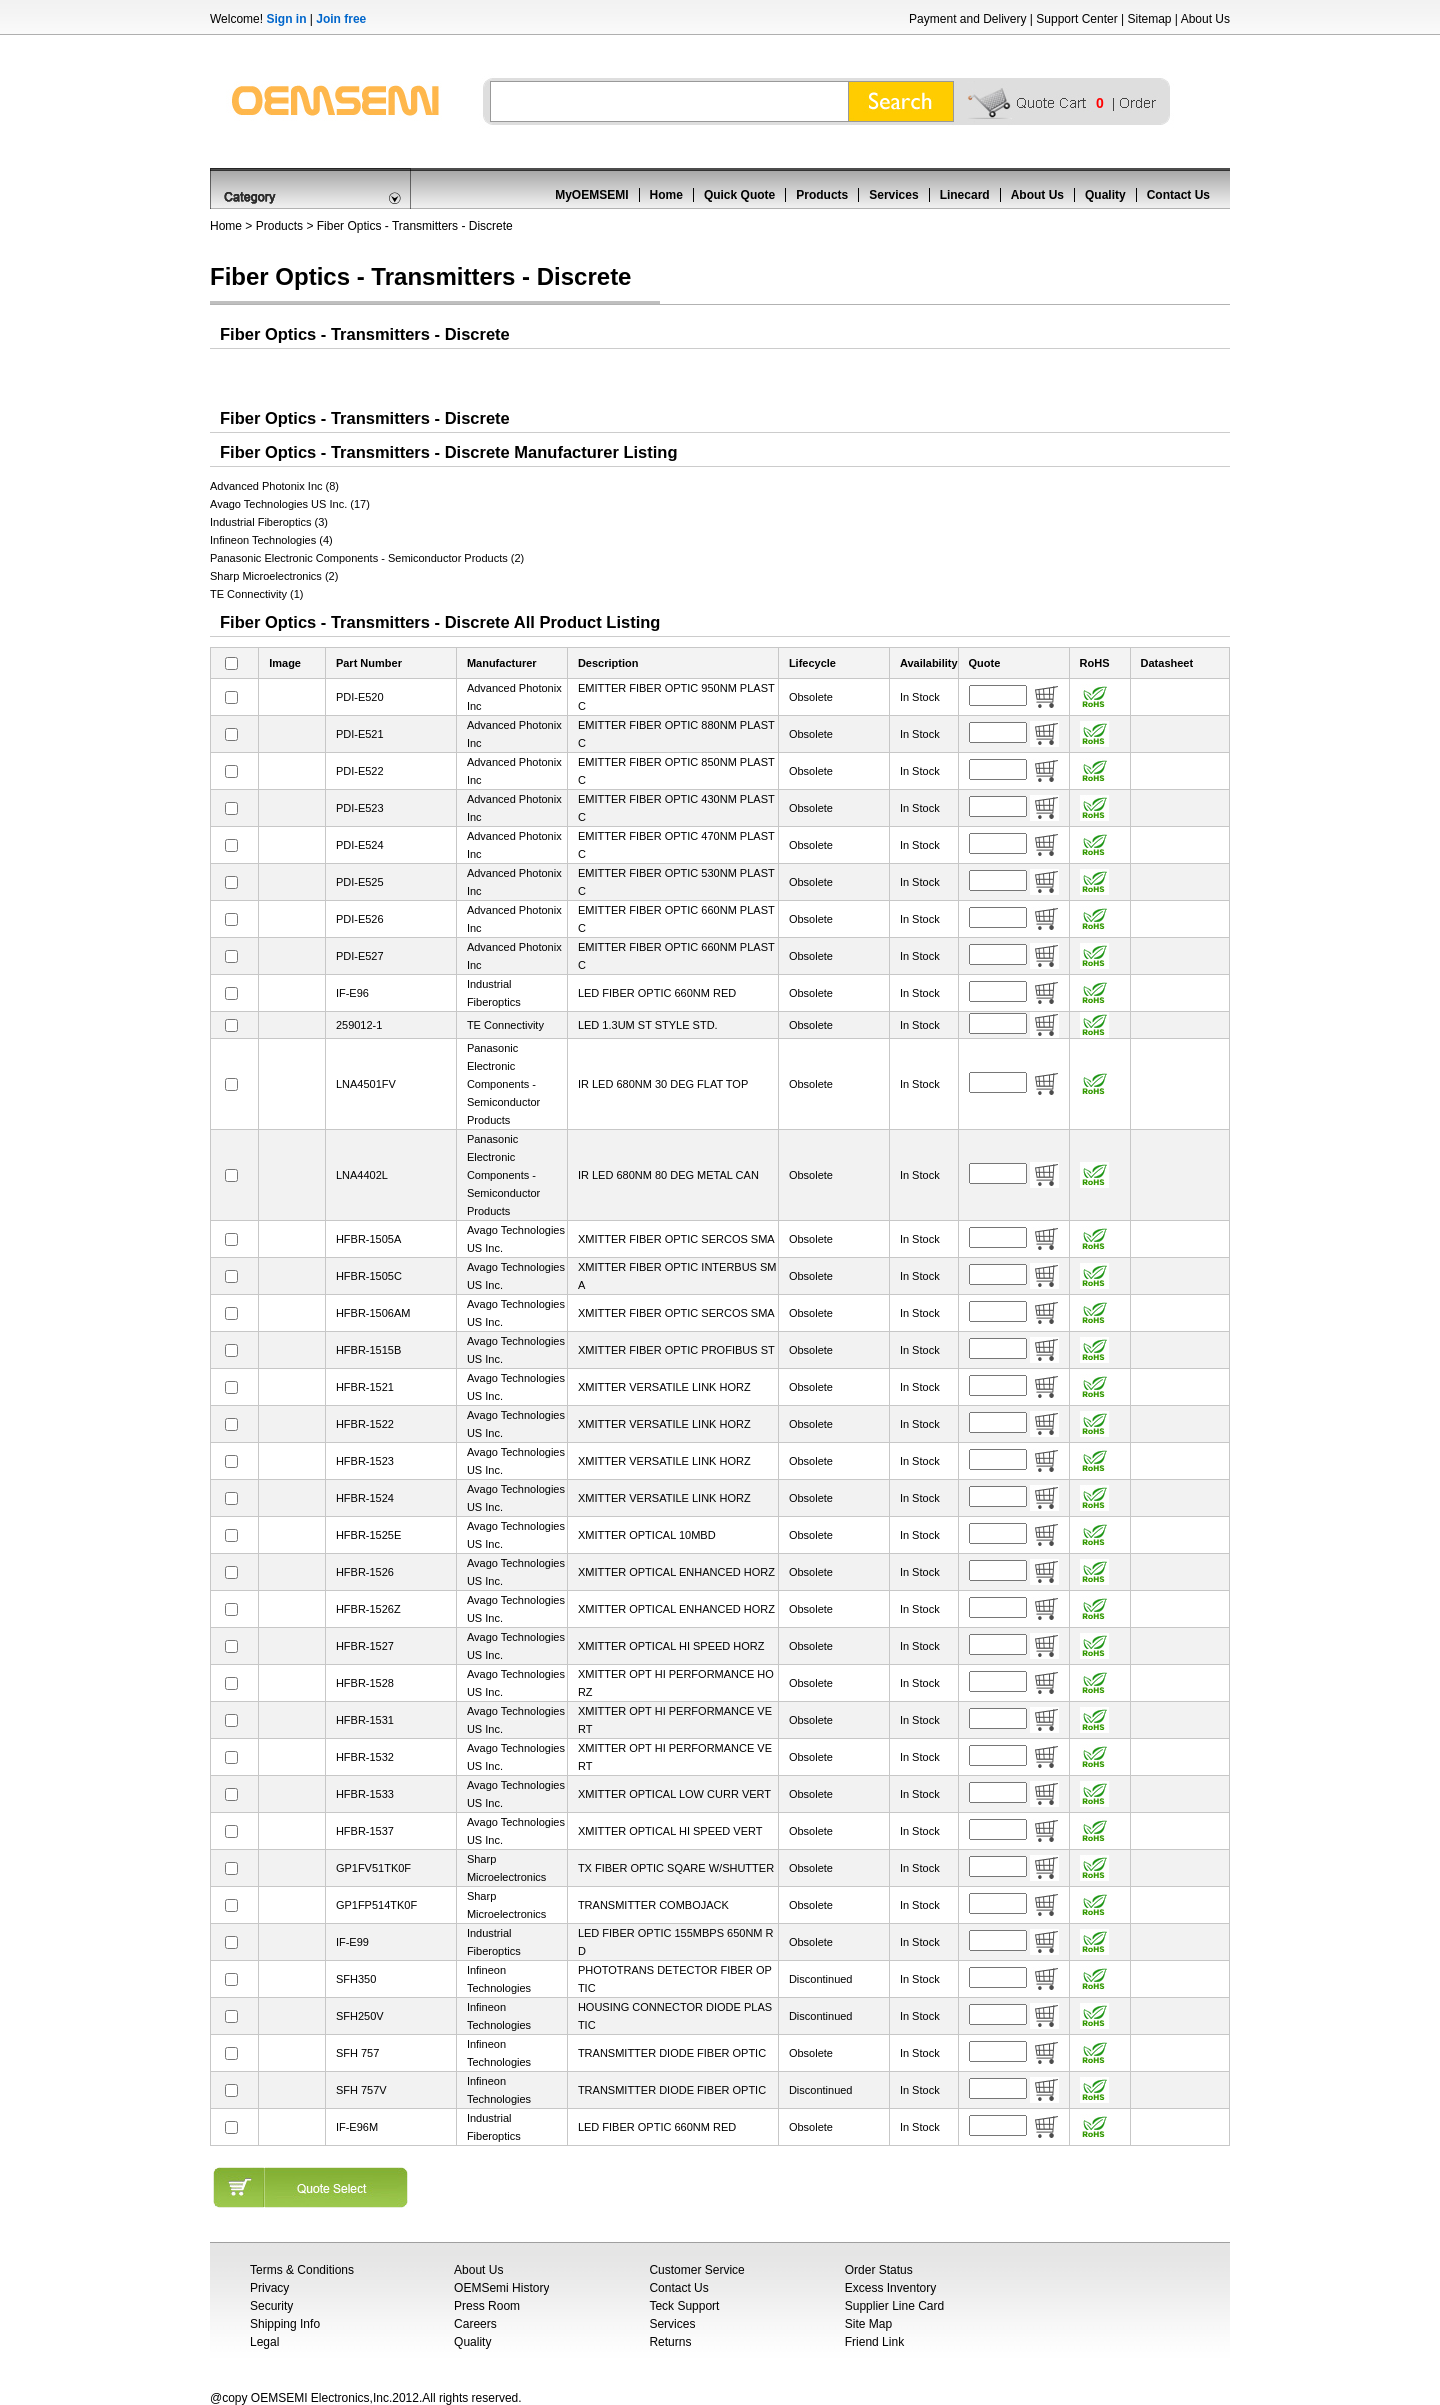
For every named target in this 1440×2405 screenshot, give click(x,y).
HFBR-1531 (365, 1720)
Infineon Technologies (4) (271, 540)
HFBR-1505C (369, 1276)
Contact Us (1178, 195)
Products (822, 195)
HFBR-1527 (365, 1646)
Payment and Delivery (967, 19)
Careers (475, 2324)
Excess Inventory (890, 2288)
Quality (1105, 195)
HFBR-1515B (368, 1350)
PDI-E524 (360, 845)
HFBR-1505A (368, 1239)
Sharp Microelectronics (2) (274, 576)
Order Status (879, 2270)
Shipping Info (285, 2324)
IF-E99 (352, 1942)
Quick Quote (739, 195)
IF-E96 (352, 993)
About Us (1205, 19)
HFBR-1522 (365, 1424)
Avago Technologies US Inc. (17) (290, 504)
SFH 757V (361, 2090)
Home (666, 195)
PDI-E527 (360, 956)
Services (893, 195)
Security (271, 2306)
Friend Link (874, 2342)
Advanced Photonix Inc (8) (274, 486)
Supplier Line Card (894, 2306)
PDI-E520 (360, 697)
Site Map (868, 2324)
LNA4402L (362, 1175)
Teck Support (684, 2306)
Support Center (1076, 19)
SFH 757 (357, 2053)
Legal (264, 2342)
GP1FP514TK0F (376, 1905)
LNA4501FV (366, 1084)
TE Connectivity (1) (257, 594)
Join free (341, 19)
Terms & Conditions (302, 2270)
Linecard (965, 195)
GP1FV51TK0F (373, 1868)
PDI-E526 (360, 919)
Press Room (487, 2306)
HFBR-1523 (365, 1461)
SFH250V (360, 2016)
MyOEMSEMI (591, 195)
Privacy (269, 2288)
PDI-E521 (360, 734)
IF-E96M (357, 2127)
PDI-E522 (360, 771)
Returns (670, 2342)
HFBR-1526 (365, 1572)
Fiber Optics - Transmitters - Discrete (415, 226)
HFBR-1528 (365, 1683)
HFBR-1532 (365, 1757)
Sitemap (1149, 19)
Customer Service (696, 2270)
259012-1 (359, 1025)
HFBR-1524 (365, 1498)
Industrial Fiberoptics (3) (269, 522)
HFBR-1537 (365, 1831)
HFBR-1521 (365, 1387)
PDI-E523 (360, 808)
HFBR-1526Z (368, 1609)
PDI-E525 (360, 882)
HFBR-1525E (368, 1535)
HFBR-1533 (365, 1794)
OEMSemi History (501, 2288)
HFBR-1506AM (373, 1313)
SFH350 (356, 1979)
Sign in (286, 19)
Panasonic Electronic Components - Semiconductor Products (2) (367, 558)
